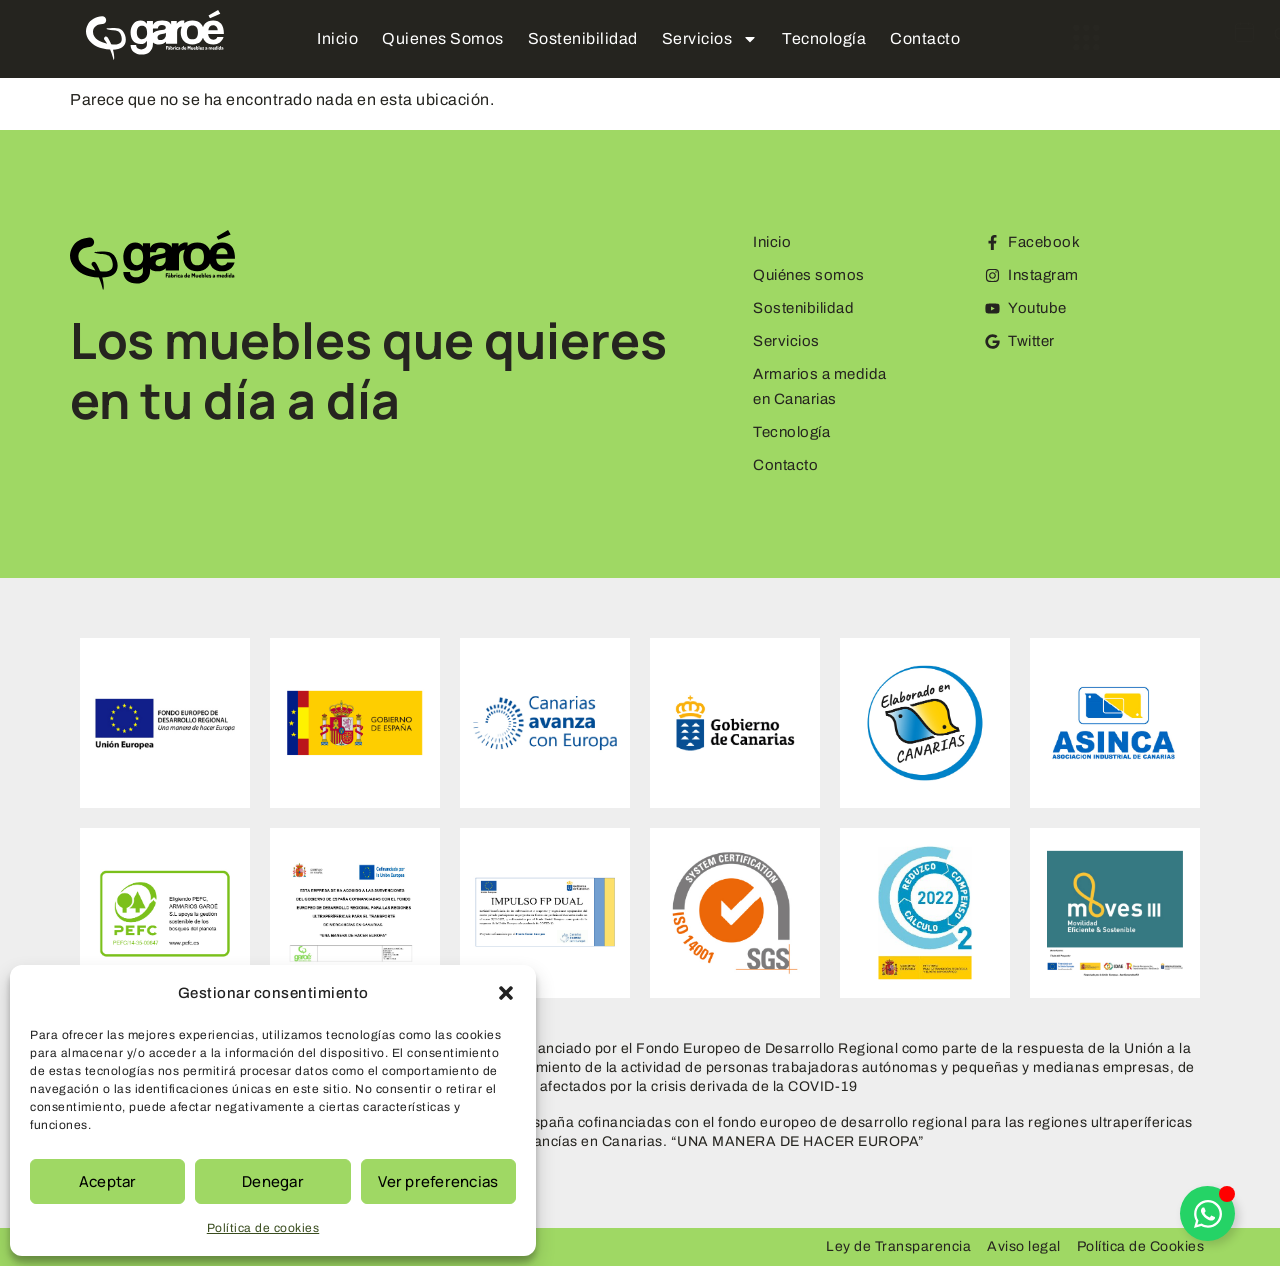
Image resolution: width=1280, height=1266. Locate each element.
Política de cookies (263, 1228)
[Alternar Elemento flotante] (1207, 1213)
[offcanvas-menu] (1025, 38)
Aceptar (108, 1181)
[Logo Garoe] (155, 35)
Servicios (710, 39)
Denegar (273, 1181)
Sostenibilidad (583, 38)
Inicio (337, 38)
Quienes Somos (443, 38)
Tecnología (824, 38)
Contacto (925, 38)
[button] (506, 993)
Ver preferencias (438, 1181)
